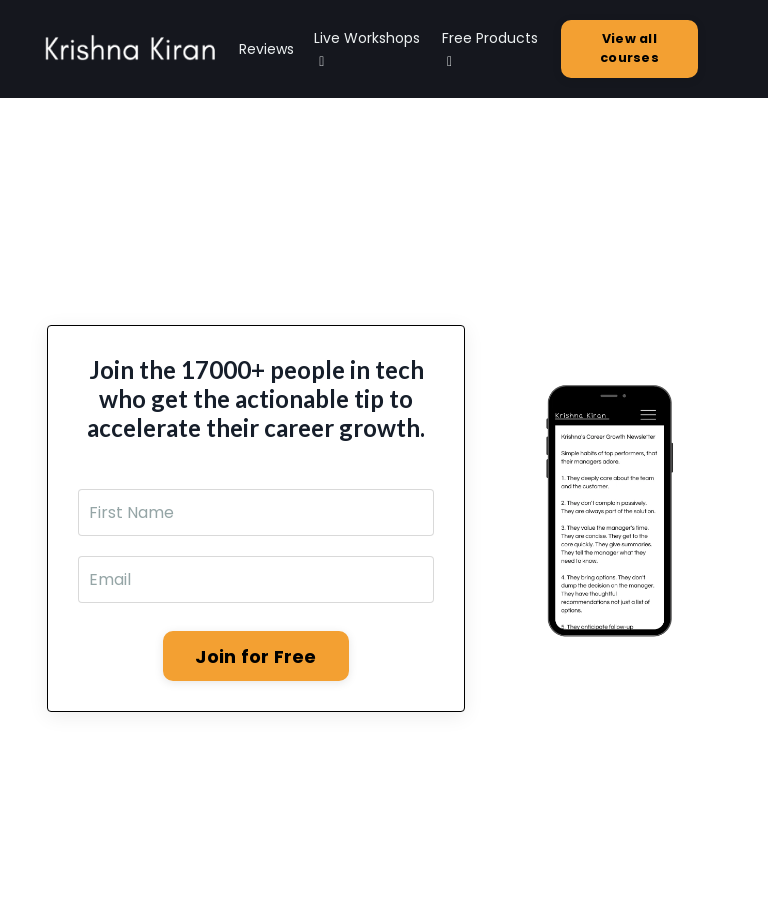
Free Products (490, 48)
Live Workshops (367, 48)
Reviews (266, 49)
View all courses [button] (629, 48)
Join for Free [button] (255, 656)
